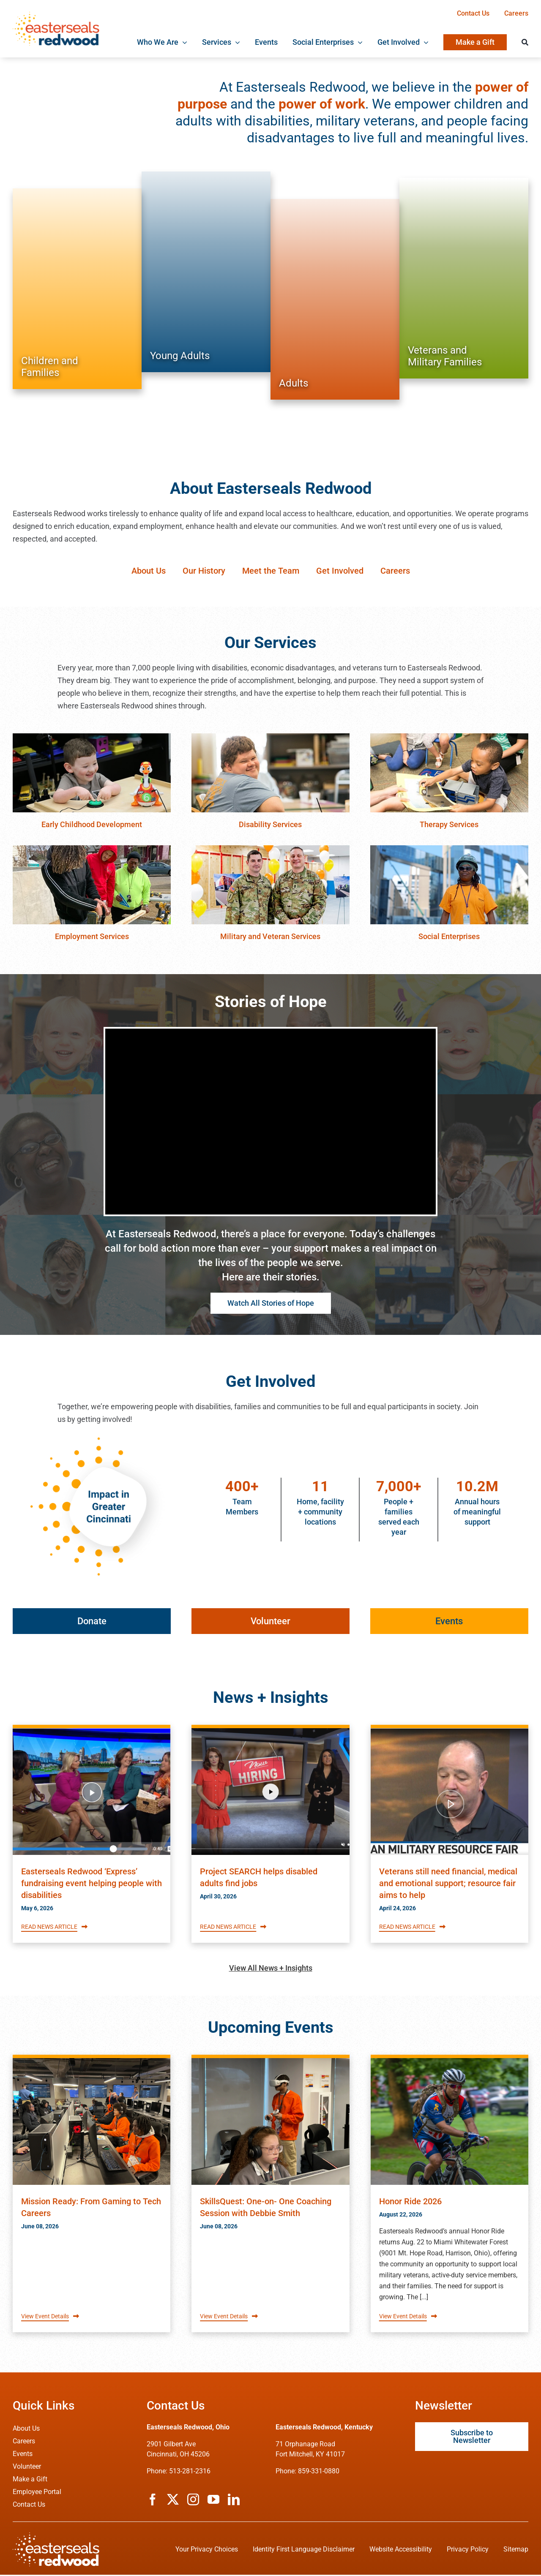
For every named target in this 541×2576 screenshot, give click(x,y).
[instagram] (193, 2501)
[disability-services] (270, 736)
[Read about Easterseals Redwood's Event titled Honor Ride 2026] (449, 2122)
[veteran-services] (270, 848)
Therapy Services (449, 824)
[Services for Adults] (334, 299)
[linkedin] (234, 2501)
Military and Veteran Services (270, 936)
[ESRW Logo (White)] (56, 2537)
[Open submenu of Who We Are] (182, 42)
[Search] (525, 42)
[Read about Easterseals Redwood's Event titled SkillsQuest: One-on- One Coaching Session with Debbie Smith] (270, 2122)
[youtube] (213, 2501)
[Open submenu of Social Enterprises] (358, 42)
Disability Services (270, 824)
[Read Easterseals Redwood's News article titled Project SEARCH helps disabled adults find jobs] (270, 1792)
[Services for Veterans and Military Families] (463, 278)
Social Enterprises (449, 936)
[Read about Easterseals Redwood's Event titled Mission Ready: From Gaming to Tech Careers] (91, 2122)
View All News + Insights (270, 1969)
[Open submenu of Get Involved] (424, 42)
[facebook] (152, 2501)
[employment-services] (92, 848)
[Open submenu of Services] (235, 42)
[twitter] (173, 2501)
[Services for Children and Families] (77, 288)
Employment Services (92, 936)
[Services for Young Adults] (206, 272)
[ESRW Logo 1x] (56, 15)
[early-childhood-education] (92, 736)
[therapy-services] (449, 736)
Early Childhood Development (91, 824)
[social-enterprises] (449, 848)
